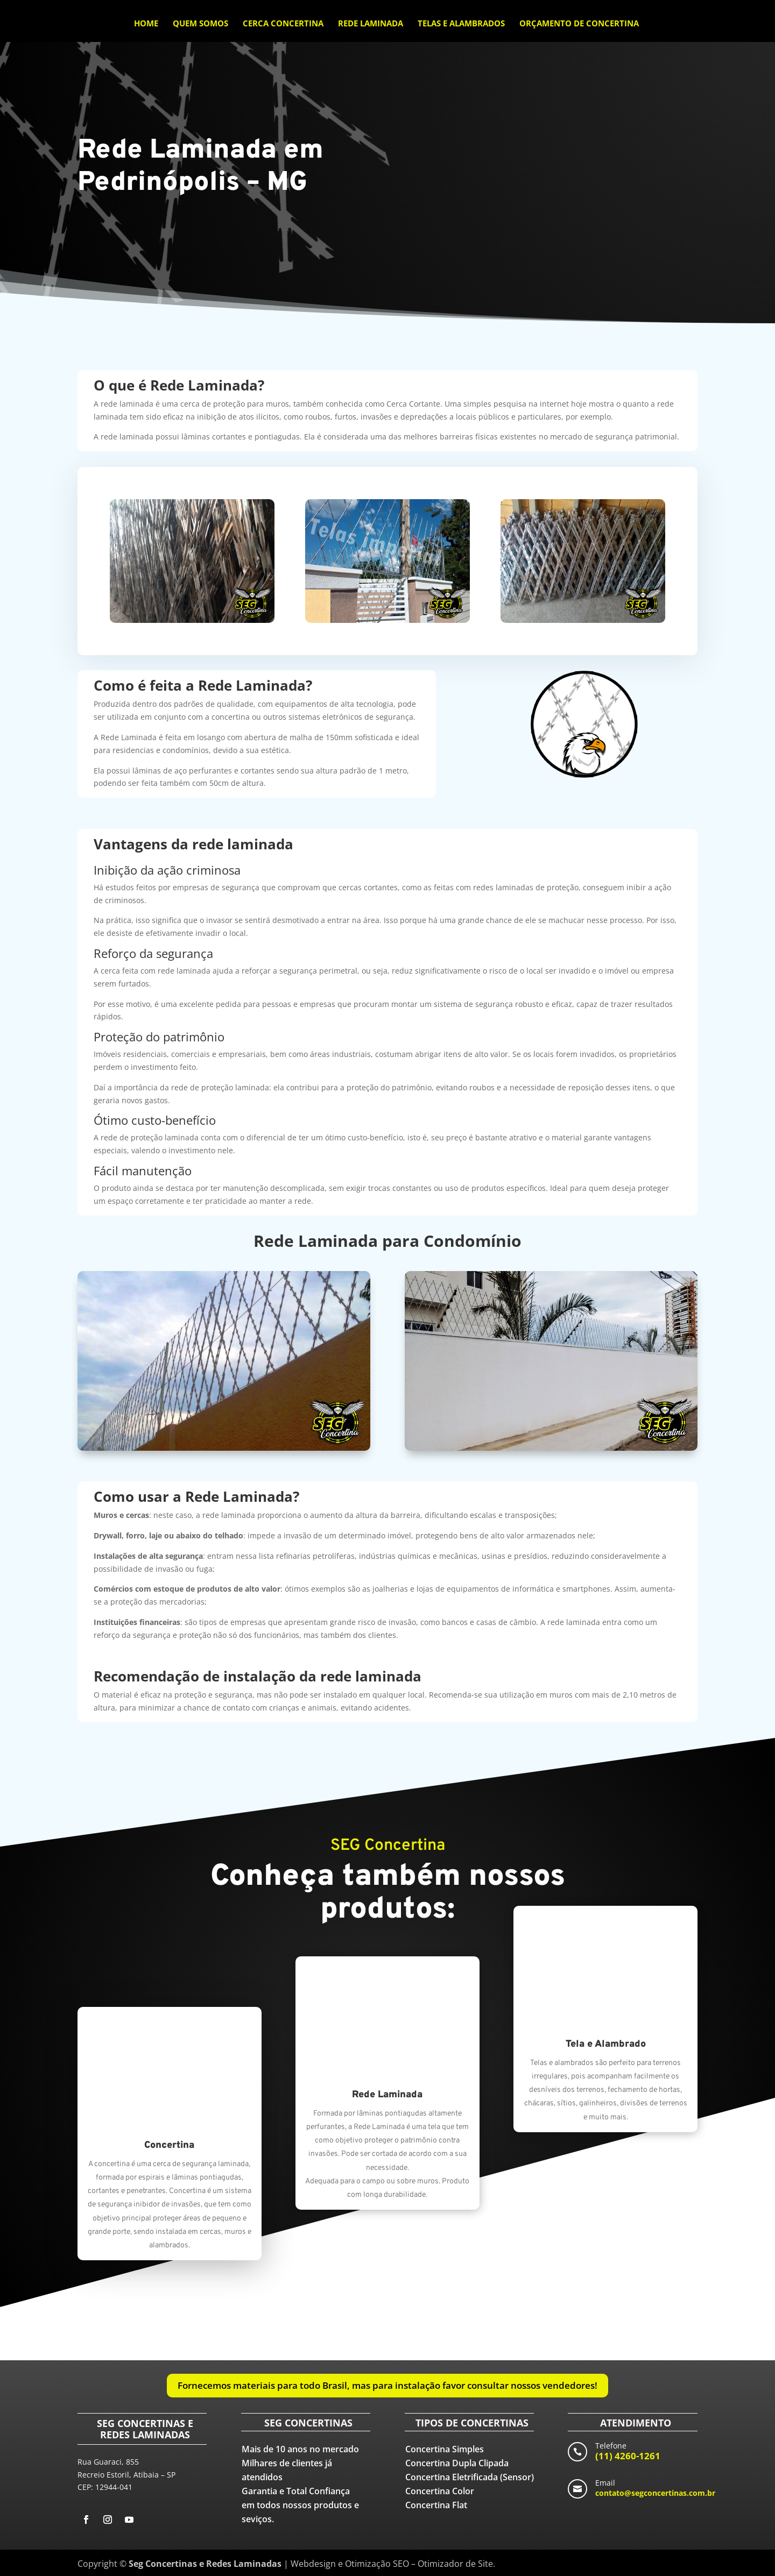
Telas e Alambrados (461, 24)
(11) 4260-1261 (627, 2456)
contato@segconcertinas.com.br (655, 2493)
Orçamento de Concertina (579, 24)
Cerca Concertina (283, 24)
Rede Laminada (370, 24)
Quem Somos (200, 24)
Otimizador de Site (455, 2564)
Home (146, 24)
